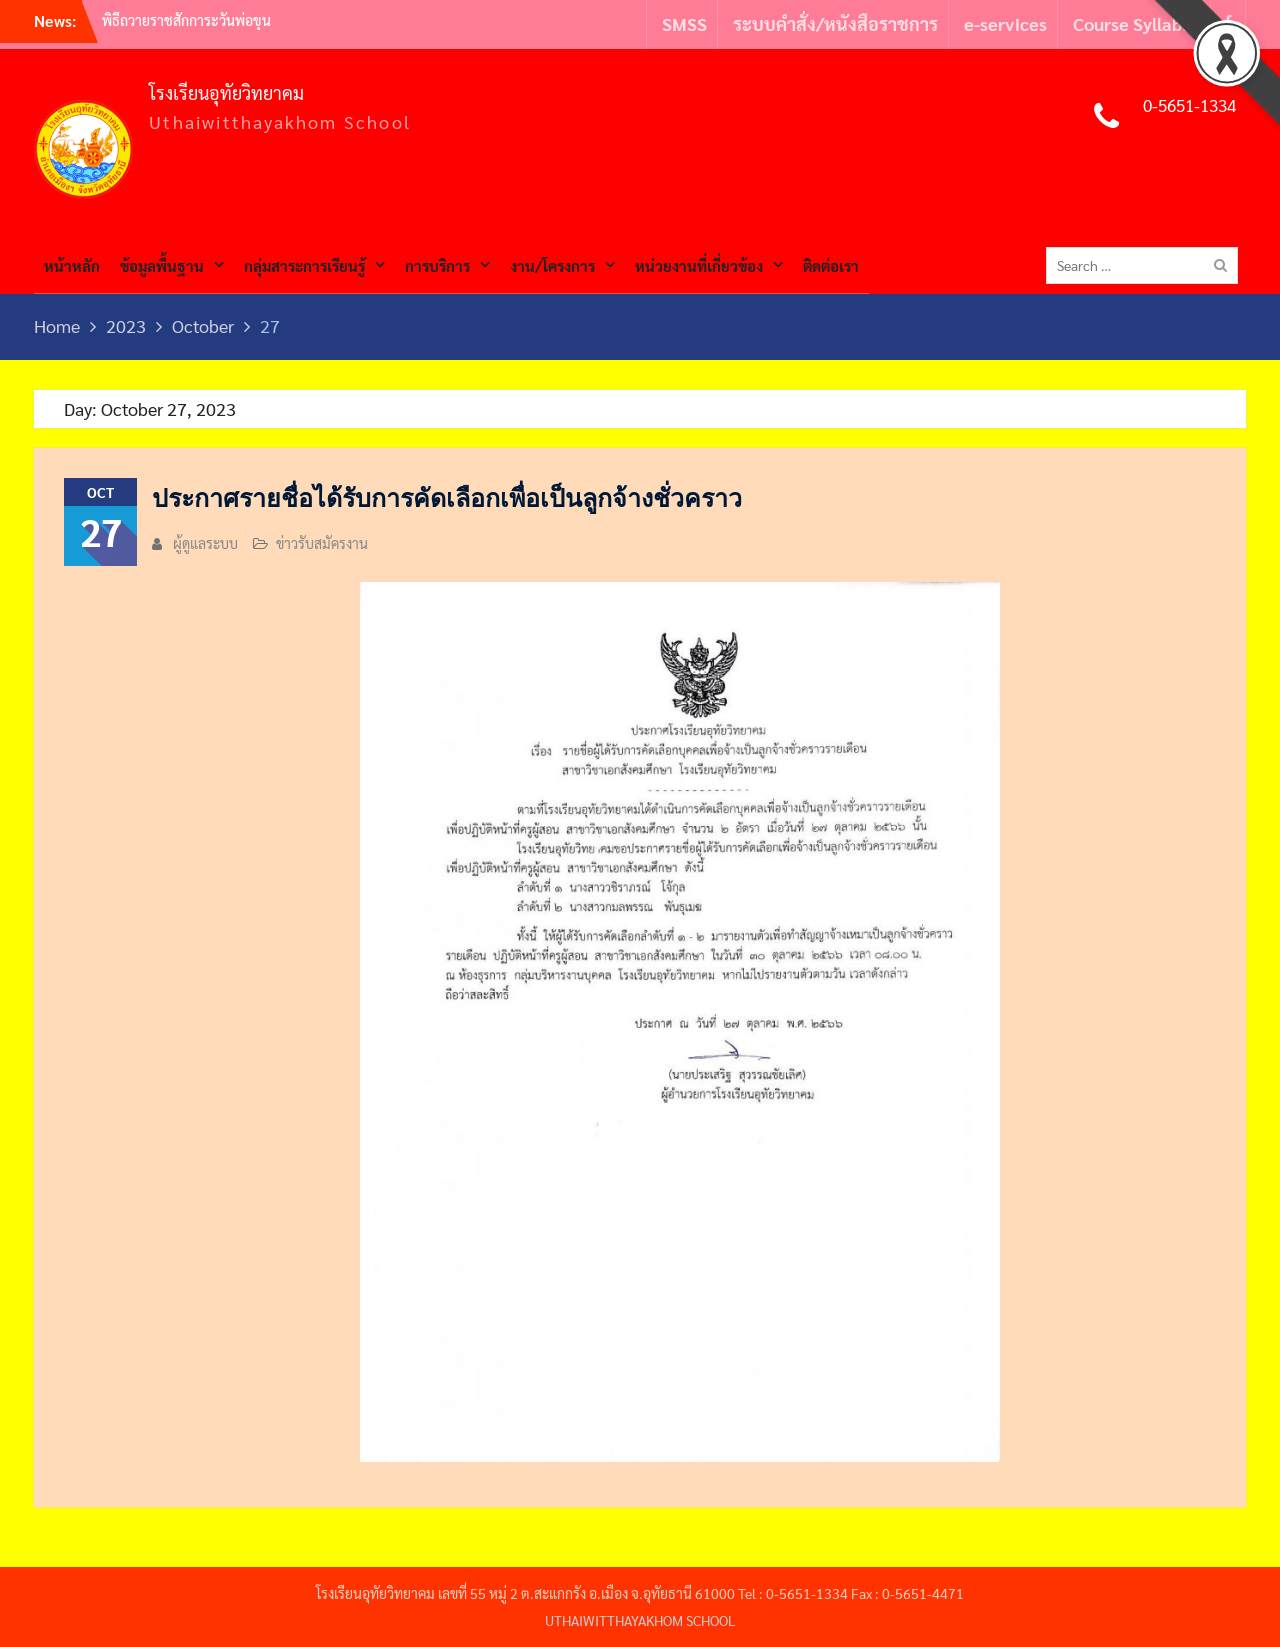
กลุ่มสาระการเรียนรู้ (304, 265)
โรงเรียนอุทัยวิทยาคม (226, 92)
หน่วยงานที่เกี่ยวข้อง (699, 265)
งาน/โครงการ (552, 265)
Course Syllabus (1136, 23)
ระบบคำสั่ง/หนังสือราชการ (835, 23)
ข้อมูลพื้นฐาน (162, 265)
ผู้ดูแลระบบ (205, 543)
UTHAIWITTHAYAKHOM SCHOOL (640, 1620)
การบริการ (437, 265)
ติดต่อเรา (831, 265)
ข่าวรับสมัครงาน (322, 543)
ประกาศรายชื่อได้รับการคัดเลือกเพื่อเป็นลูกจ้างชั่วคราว (447, 498)
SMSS (684, 23)
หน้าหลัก (72, 265)
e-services (1005, 23)
